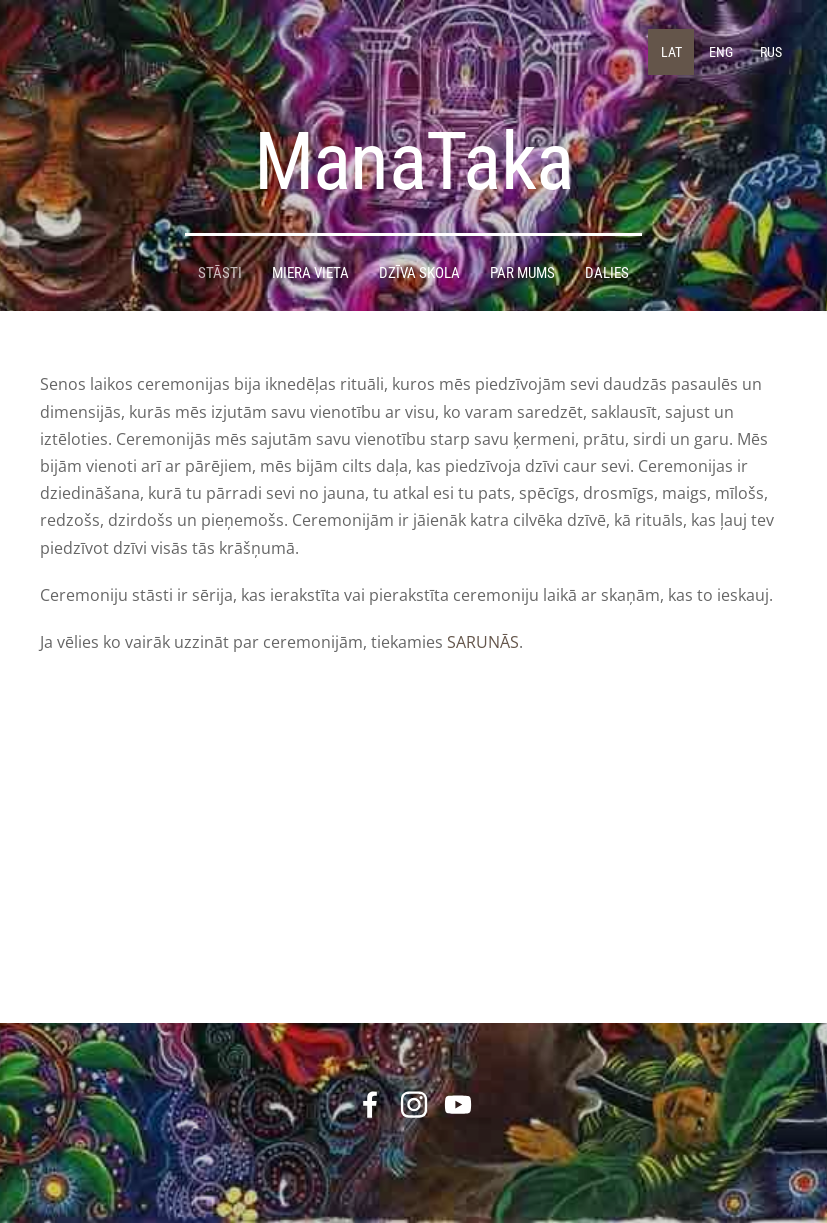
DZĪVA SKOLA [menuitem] (419, 259)
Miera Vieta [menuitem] (310, 259)
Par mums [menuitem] (522, 259)
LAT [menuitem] (664, 45)
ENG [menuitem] (714, 45)
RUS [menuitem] (764, 45)
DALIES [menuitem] (607, 259)
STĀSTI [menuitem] (220, 259)
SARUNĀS (483, 628)
